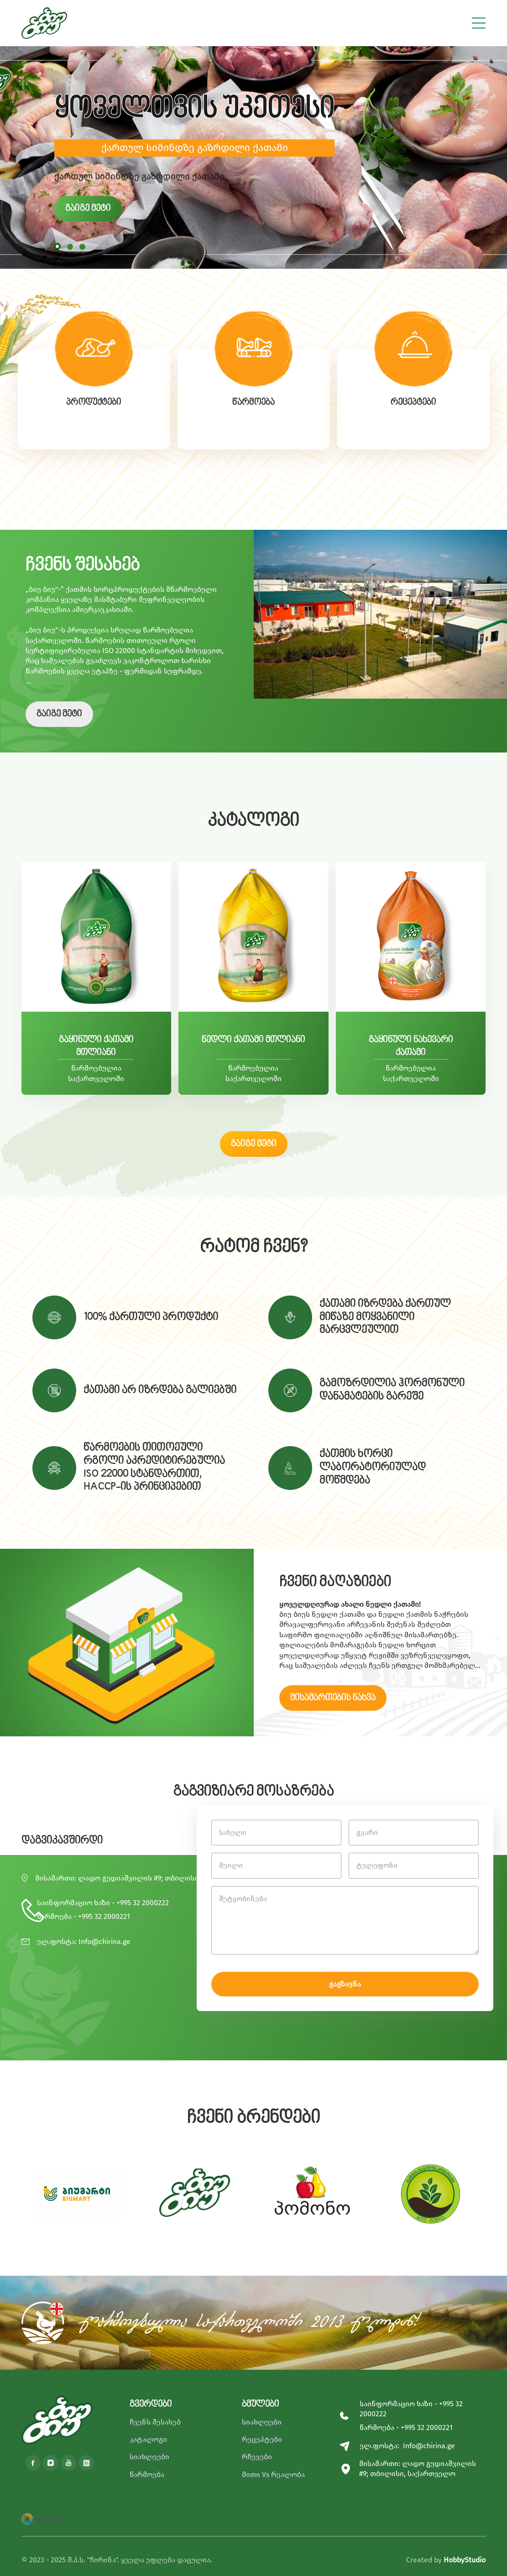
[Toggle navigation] (478, 21)
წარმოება (147, 2474)
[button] (57, 246)
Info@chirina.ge (104, 1941)
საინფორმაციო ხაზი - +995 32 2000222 (103, 1902)
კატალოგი (148, 2439)
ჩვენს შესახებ (155, 2422)
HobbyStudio (465, 2559)
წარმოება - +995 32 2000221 (83, 1916)
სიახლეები (149, 2456)
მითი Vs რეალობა (273, 2474)
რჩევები (257, 2456)
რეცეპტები (262, 2439)
